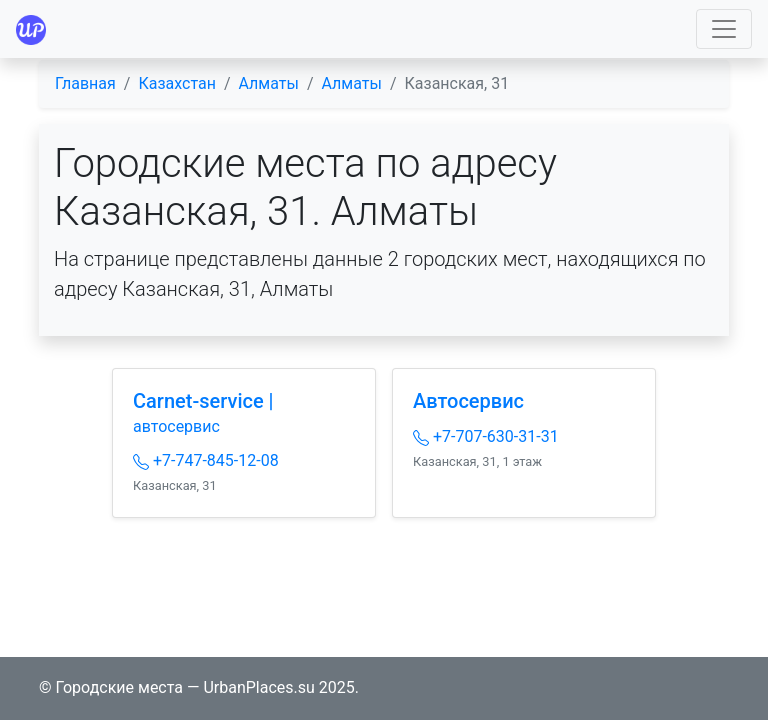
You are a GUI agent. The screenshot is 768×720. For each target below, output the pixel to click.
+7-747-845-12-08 (206, 460)
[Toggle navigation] (724, 29)
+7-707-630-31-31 (486, 436)
